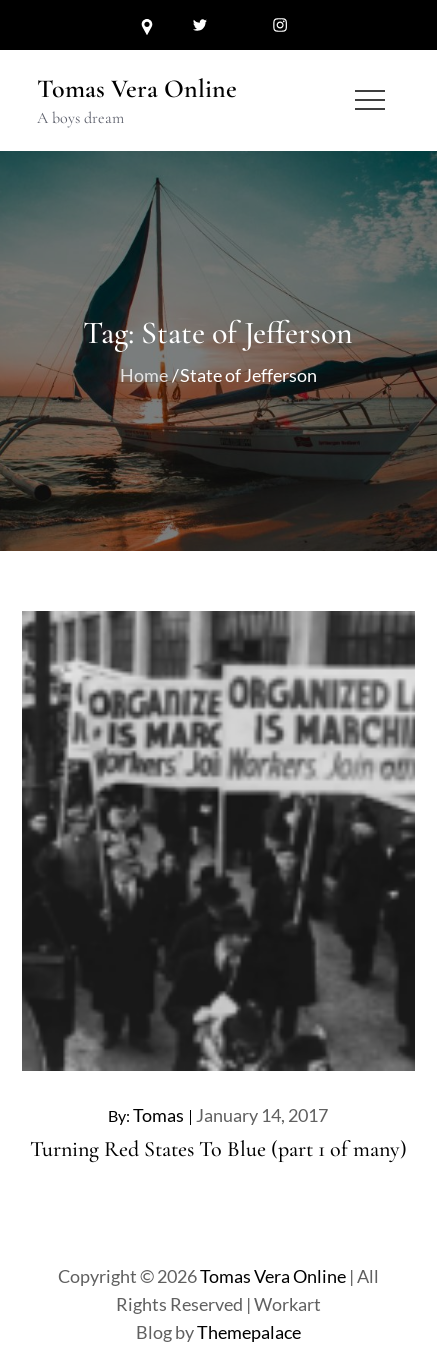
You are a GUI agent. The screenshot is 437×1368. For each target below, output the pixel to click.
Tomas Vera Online (137, 88)
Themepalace (249, 1332)
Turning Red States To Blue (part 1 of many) (218, 1149)
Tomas (158, 1115)
